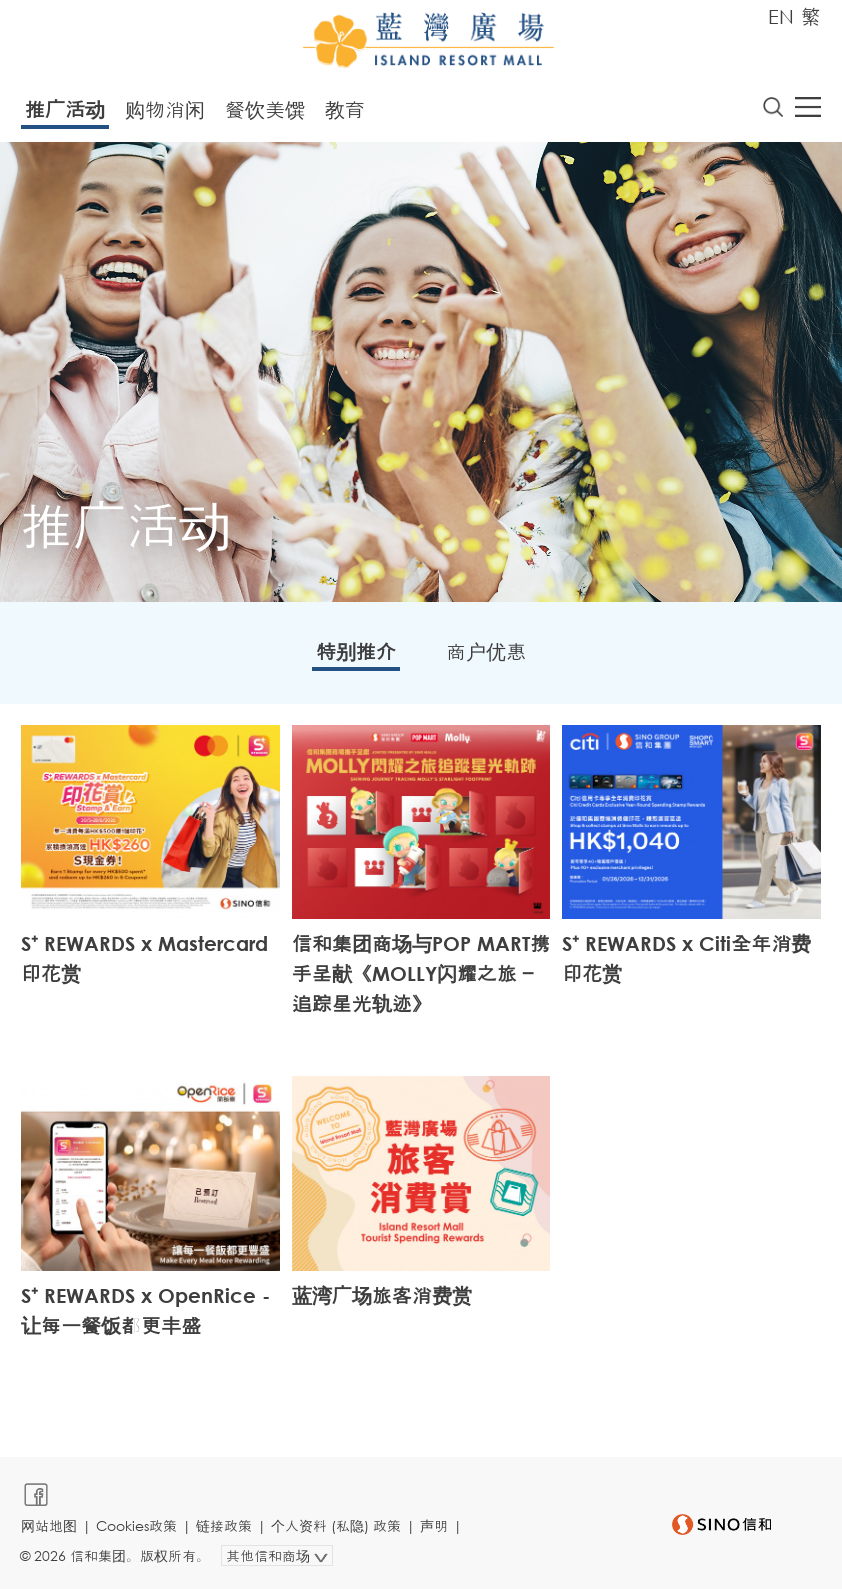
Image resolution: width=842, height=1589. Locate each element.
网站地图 (49, 1525)
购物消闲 (165, 109)
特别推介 (356, 651)
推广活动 (65, 109)
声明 (434, 1525)
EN (781, 16)
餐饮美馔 (265, 109)
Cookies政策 (136, 1525)
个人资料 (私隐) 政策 (336, 1525)
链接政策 (224, 1525)
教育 (345, 109)
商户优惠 (486, 651)
